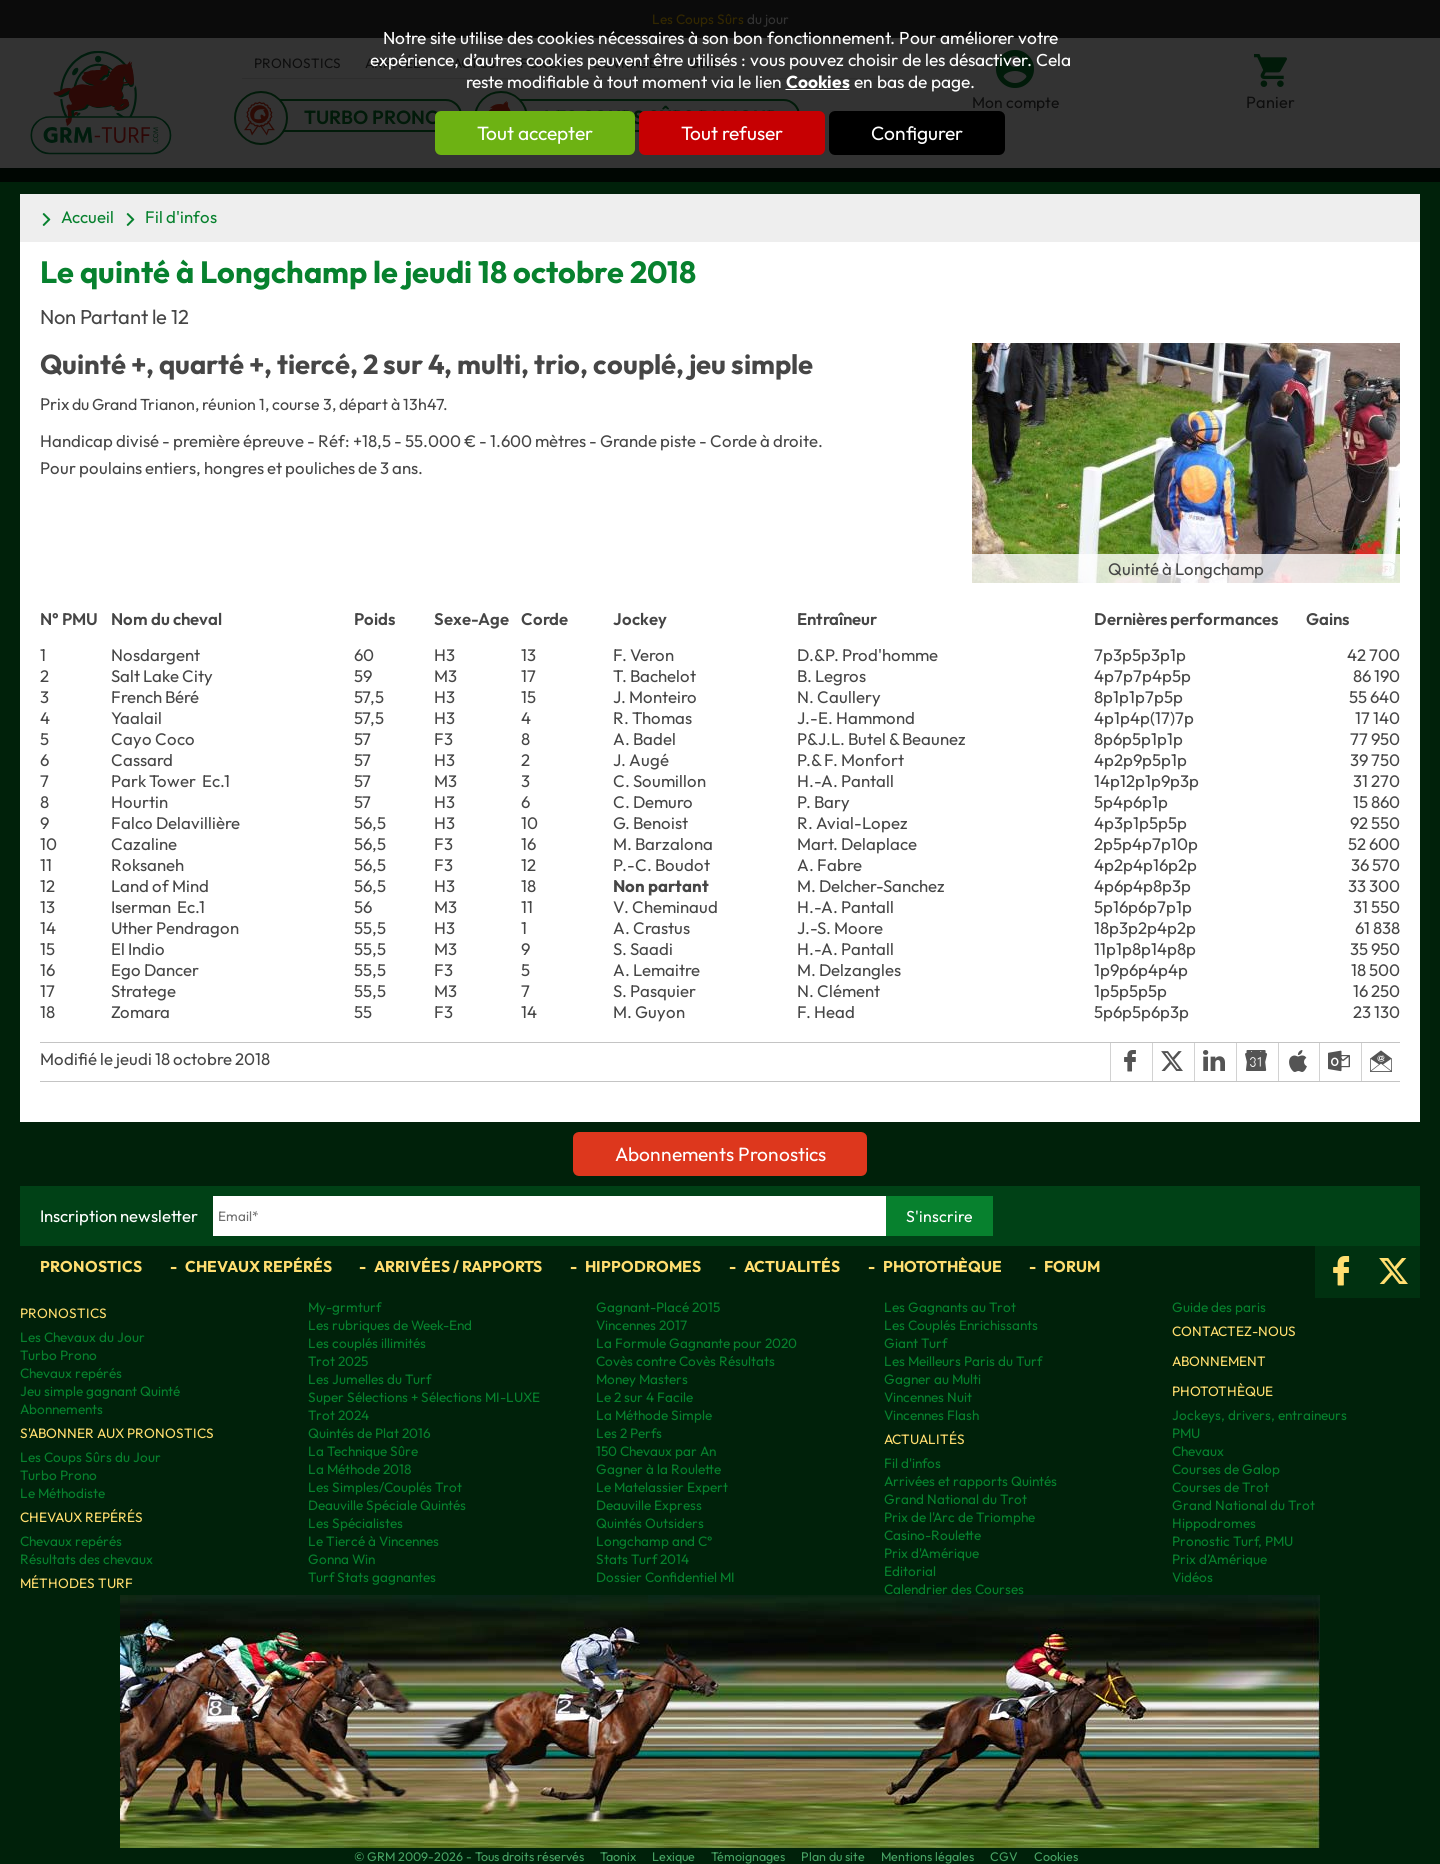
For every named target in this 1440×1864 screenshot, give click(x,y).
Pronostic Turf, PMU (1232, 1541)
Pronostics (91, 1266)
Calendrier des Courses (954, 1589)
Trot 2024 (338, 1415)
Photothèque (942, 1266)
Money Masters (642, 1379)
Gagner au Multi (932, 1379)
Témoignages (748, 1856)
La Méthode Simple (654, 1415)
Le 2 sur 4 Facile (644, 1397)
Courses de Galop (1226, 1469)
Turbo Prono (58, 1355)
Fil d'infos (181, 216)
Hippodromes (643, 1266)
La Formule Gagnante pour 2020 (696, 1343)
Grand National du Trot (955, 1499)
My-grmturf (344, 1307)
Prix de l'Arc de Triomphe (959, 1517)
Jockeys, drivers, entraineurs (1259, 1415)
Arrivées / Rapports (458, 1266)
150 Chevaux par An (656, 1451)
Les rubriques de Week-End (390, 1325)
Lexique (673, 1856)
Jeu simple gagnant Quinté (100, 1391)
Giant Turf (915, 1343)
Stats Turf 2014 (642, 1559)
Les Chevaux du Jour (82, 1337)
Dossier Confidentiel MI (665, 1577)
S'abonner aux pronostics (117, 1433)
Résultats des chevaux (86, 1559)
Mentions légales (927, 1856)
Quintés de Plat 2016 (369, 1433)
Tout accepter (535, 133)
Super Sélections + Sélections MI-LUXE (424, 1397)
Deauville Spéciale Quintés (387, 1505)
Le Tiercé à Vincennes (373, 1541)
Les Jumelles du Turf (369, 1379)
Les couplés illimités (367, 1343)
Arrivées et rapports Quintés (970, 1481)
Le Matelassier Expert (662, 1487)
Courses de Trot (1220, 1487)
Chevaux (1198, 1451)
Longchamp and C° (654, 1541)
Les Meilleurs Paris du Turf (963, 1361)
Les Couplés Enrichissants (961, 1325)
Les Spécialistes (355, 1523)
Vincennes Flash (931, 1415)
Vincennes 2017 (641, 1325)
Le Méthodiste (62, 1493)
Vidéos (1192, 1577)
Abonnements (61, 1409)
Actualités (792, 1266)
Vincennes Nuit (928, 1397)
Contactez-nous (1234, 1331)
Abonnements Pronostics (720, 1154)
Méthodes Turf (76, 1583)
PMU (1186, 1433)
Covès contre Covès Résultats (685, 1361)
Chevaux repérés (258, 1266)
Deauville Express (649, 1505)
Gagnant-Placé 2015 (658, 1307)
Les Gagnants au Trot (950, 1307)
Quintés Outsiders (650, 1523)
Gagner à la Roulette (658, 1469)
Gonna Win (341, 1559)
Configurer (917, 133)
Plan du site (833, 1856)
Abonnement (1219, 1361)
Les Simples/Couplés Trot (385, 1487)
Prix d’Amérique (1219, 1559)
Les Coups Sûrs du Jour (90, 1457)
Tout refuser (732, 133)
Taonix (618, 1856)
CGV (1004, 1856)
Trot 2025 (338, 1361)
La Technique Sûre (363, 1451)
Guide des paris (1219, 1307)
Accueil (87, 216)
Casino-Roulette (932, 1535)
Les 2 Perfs (629, 1433)
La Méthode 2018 (359, 1469)
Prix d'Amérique (931, 1553)
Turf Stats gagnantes (372, 1577)
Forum (1072, 1266)
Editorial (910, 1571)
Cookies (818, 82)
